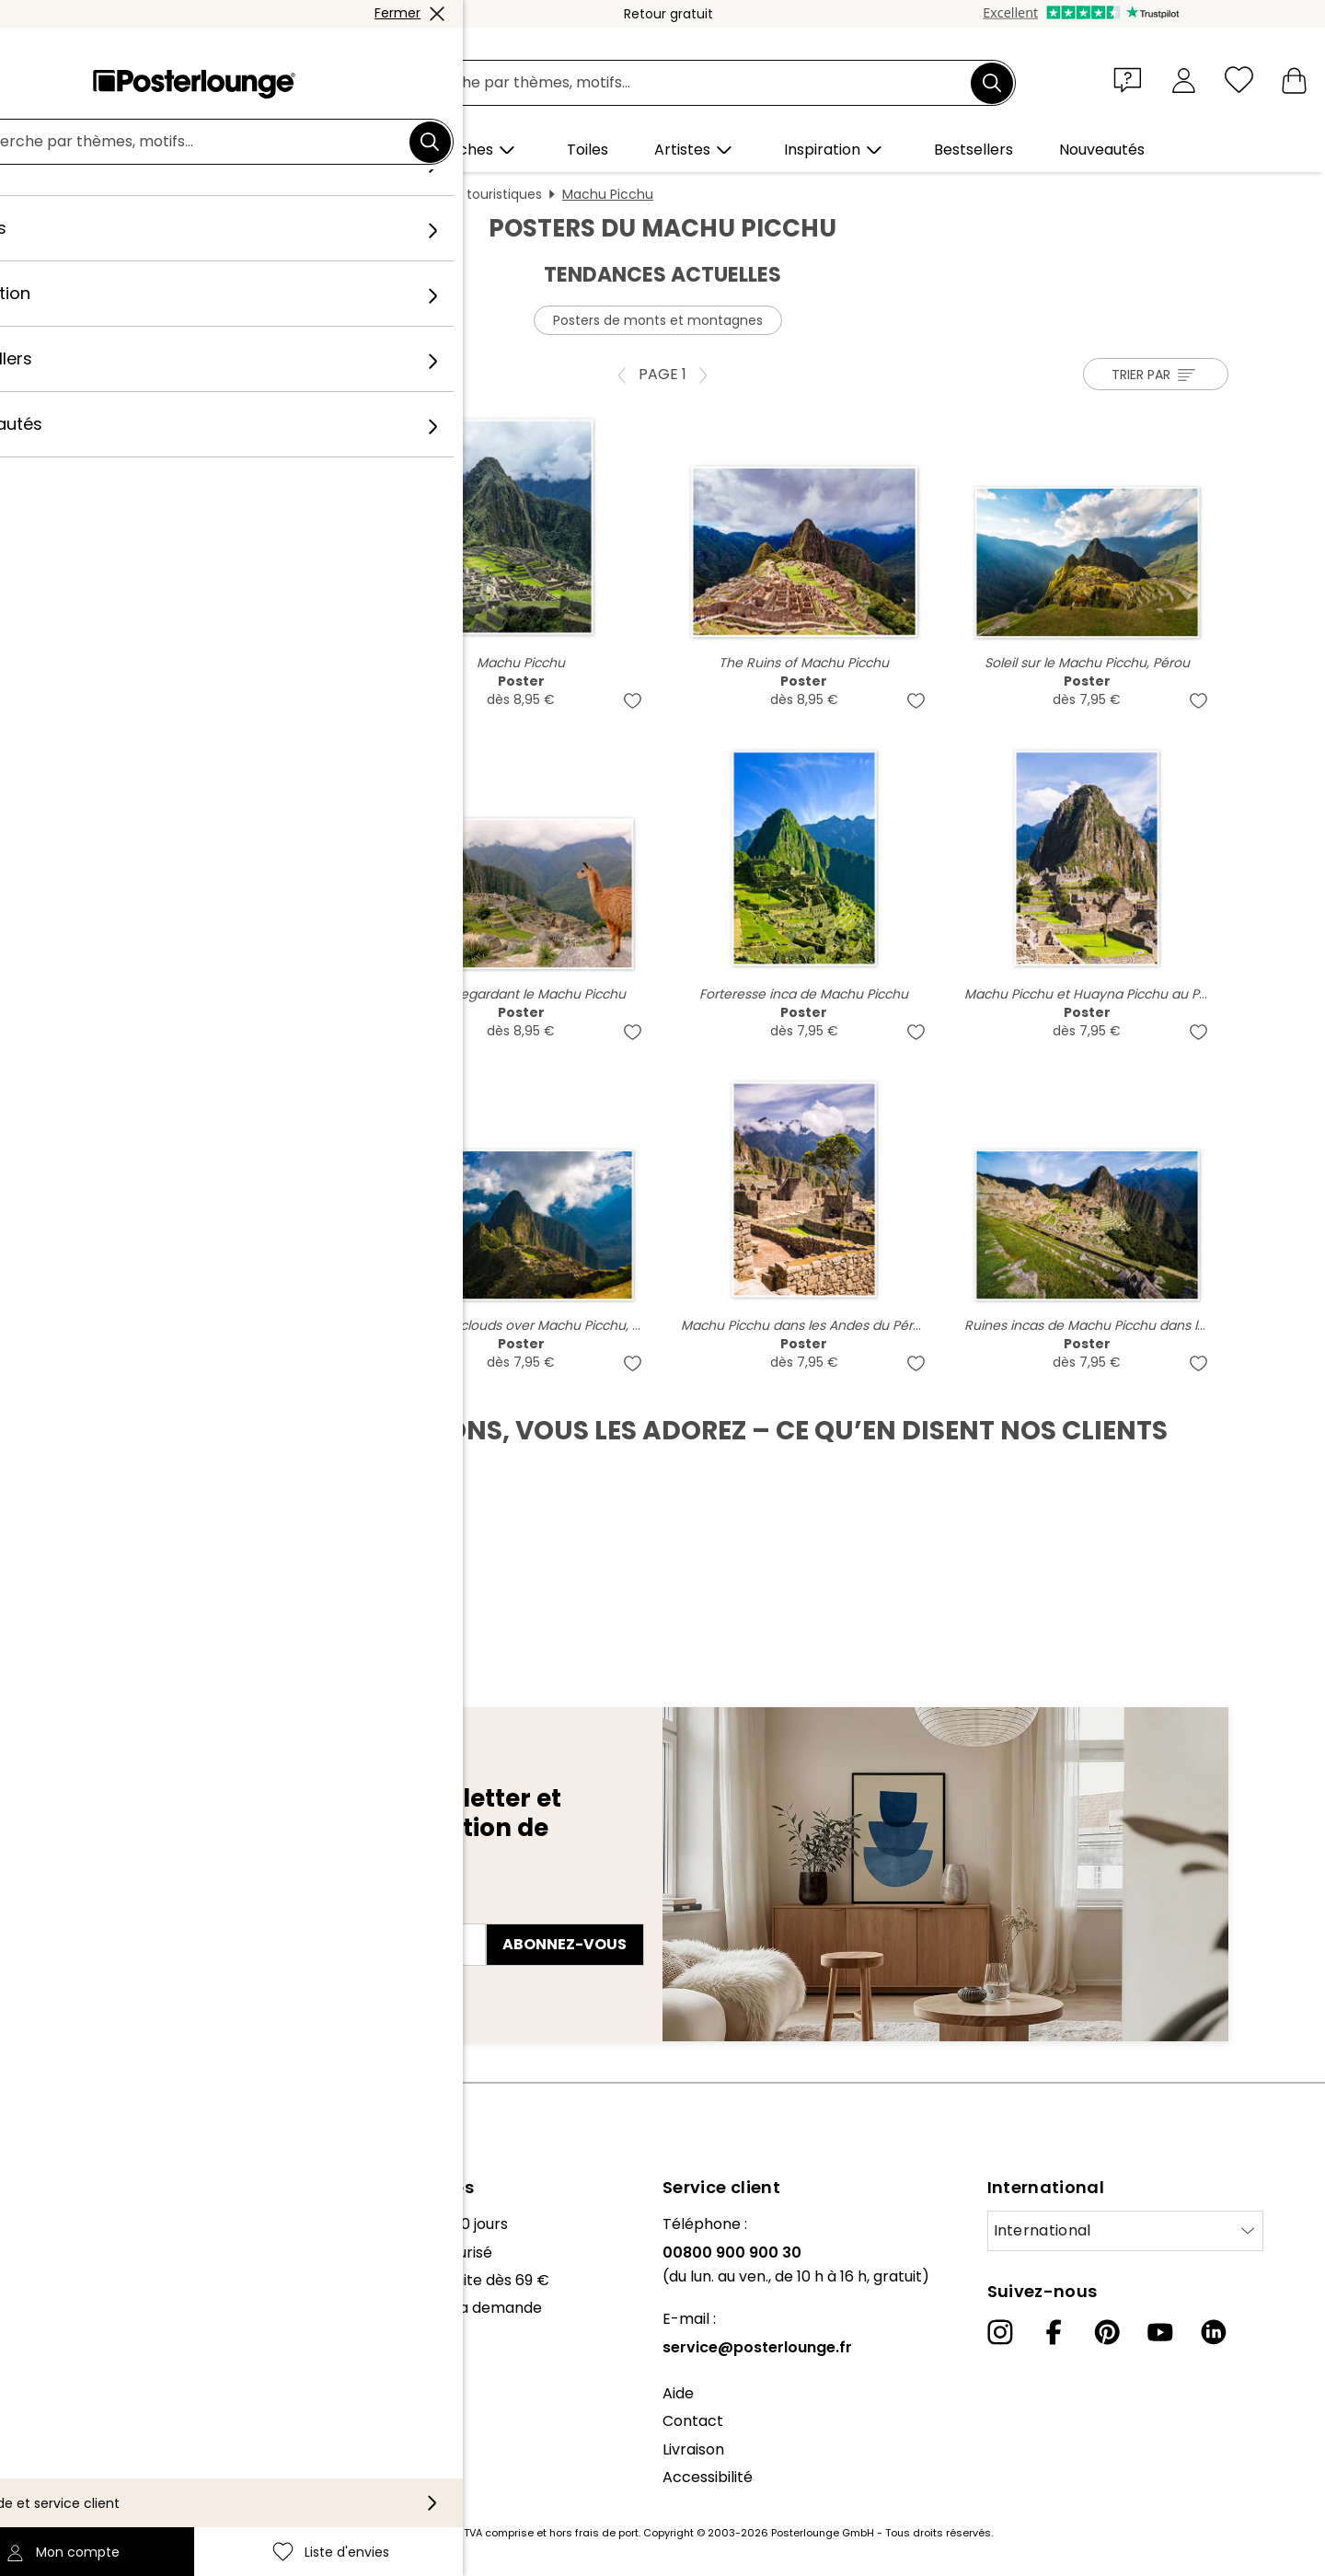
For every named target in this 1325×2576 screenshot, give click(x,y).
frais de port (607, 2532)
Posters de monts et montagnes (658, 320)
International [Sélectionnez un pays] (1042, 2230)
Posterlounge (148, 194)
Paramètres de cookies (98, 2456)
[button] (1131, 79)
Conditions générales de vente (124, 2400)
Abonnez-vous (564, 1944)
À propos (47, 2224)
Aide (678, 2393)
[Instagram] (1000, 2332)
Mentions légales (74, 2484)
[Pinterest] (1107, 2332)
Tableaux (240, 194)
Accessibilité (707, 2477)
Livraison (693, 2449)
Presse (38, 2326)
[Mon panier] (1294, 79)
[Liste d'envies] (1239, 79)
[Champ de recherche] (683, 83)
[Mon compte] (1184, 79)
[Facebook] (1053, 2332)
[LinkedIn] (1214, 2332)
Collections (54, 2280)
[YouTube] (1160, 2332)
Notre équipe (61, 2252)
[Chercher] (992, 83)
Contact (692, 2421)
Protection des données (100, 2428)
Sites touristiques (487, 194)
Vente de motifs (72, 2354)
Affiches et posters (351, 194)
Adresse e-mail (166, 1911)
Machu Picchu (607, 194)
